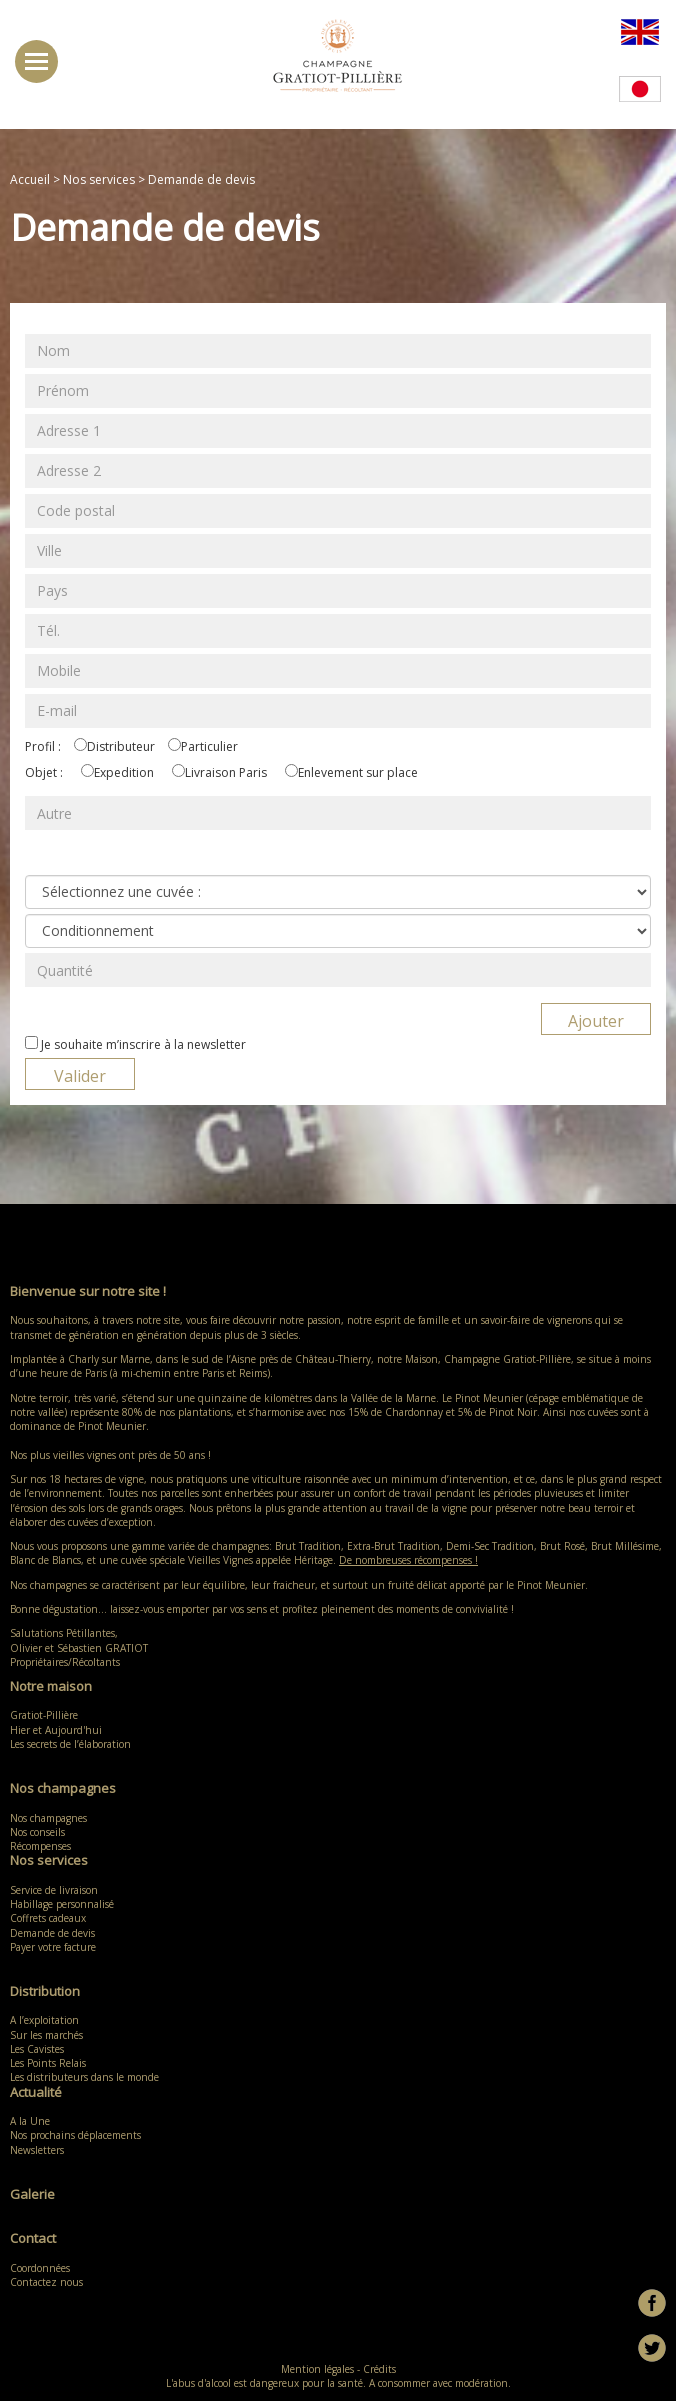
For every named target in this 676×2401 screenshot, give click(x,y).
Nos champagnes (53, 1818)
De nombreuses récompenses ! (408, 1560)
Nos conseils (37, 1832)
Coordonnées (40, 2268)
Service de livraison (54, 1890)
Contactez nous (46, 2282)
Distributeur (121, 746)
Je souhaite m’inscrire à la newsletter (143, 1044)
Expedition (124, 772)
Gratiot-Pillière (44, 1715)
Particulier (209, 746)
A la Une (30, 2121)
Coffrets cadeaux (48, 1918)
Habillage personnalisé (62, 1904)
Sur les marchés (46, 2035)
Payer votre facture (53, 1947)
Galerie (32, 2194)
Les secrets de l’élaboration (70, 1744)
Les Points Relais (48, 2063)
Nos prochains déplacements (75, 2135)
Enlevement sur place (358, 772)
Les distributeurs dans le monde (84, 2077)
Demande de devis (52, 1933)
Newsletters (37, 2150)
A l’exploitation (44, 2020)
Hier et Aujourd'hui (56, 1730)
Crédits (379, 2369)
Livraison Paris (226, 772)
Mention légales (317, 2369)
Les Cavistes (37, 2049)
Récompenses (40, 1846)
